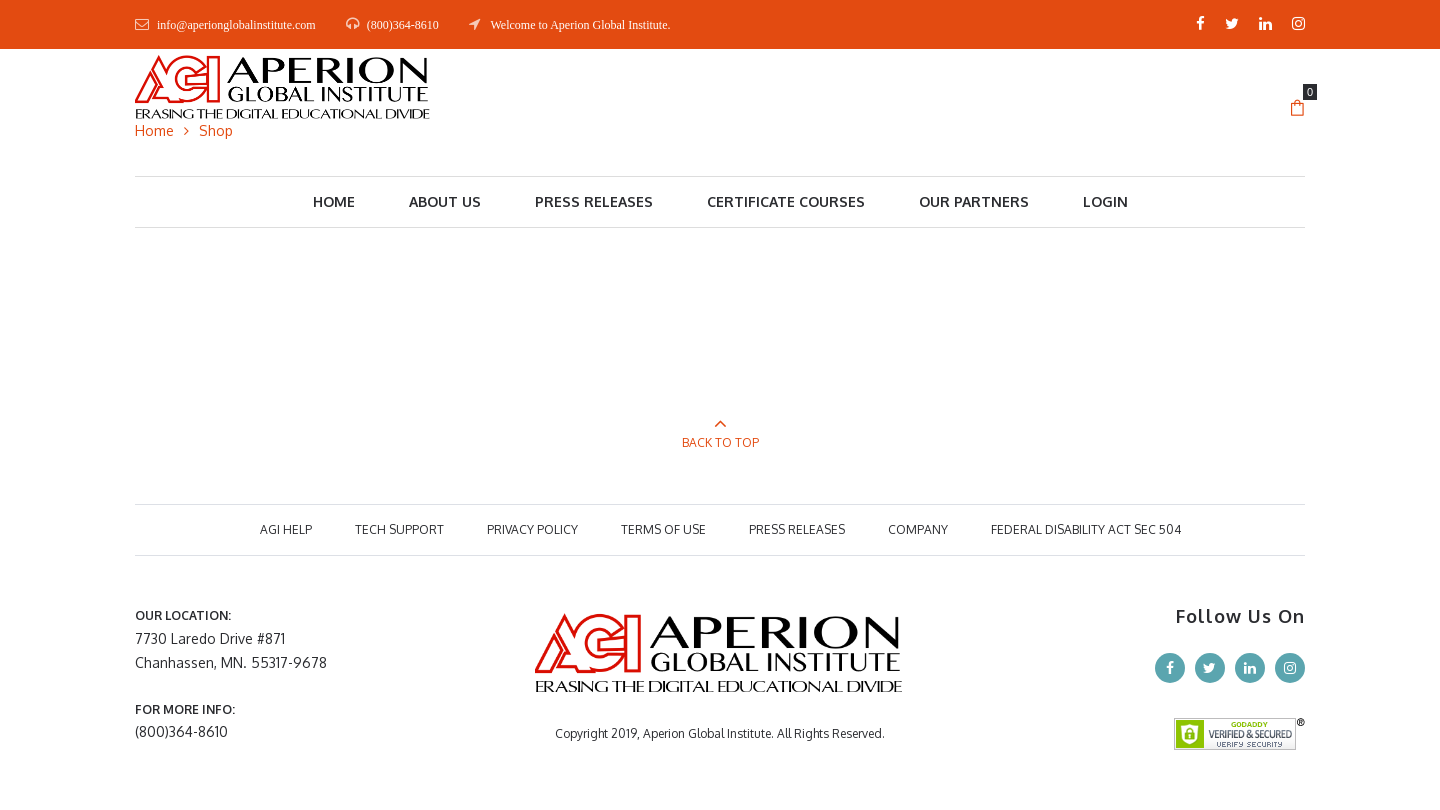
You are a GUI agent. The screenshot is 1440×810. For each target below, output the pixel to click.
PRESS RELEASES (797, 529)
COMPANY (918, 529)
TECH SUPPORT (399, 529)
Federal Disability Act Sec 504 (1086, 529)
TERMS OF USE (663, 529)
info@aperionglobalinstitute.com (236, 25)
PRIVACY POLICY (532, 529)
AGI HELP (286, 529)
